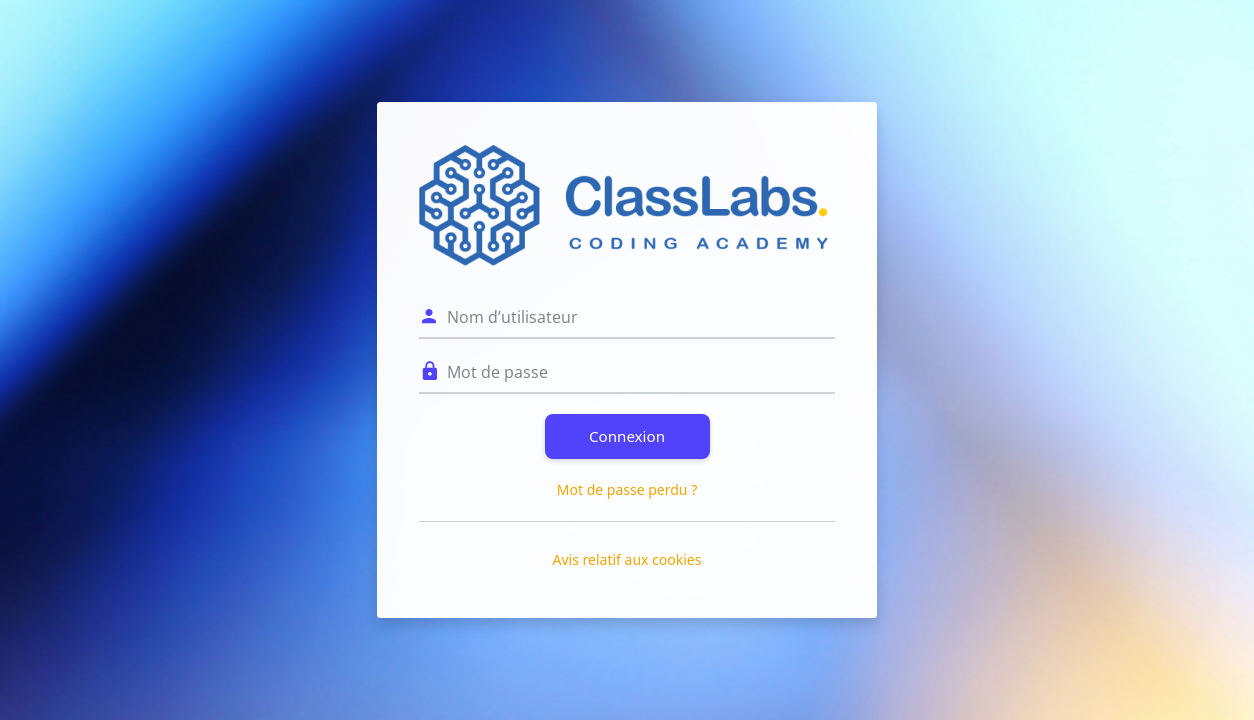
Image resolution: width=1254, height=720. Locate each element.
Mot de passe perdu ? (627, 489)
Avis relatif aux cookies (627, 559)
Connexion (627, 436)
